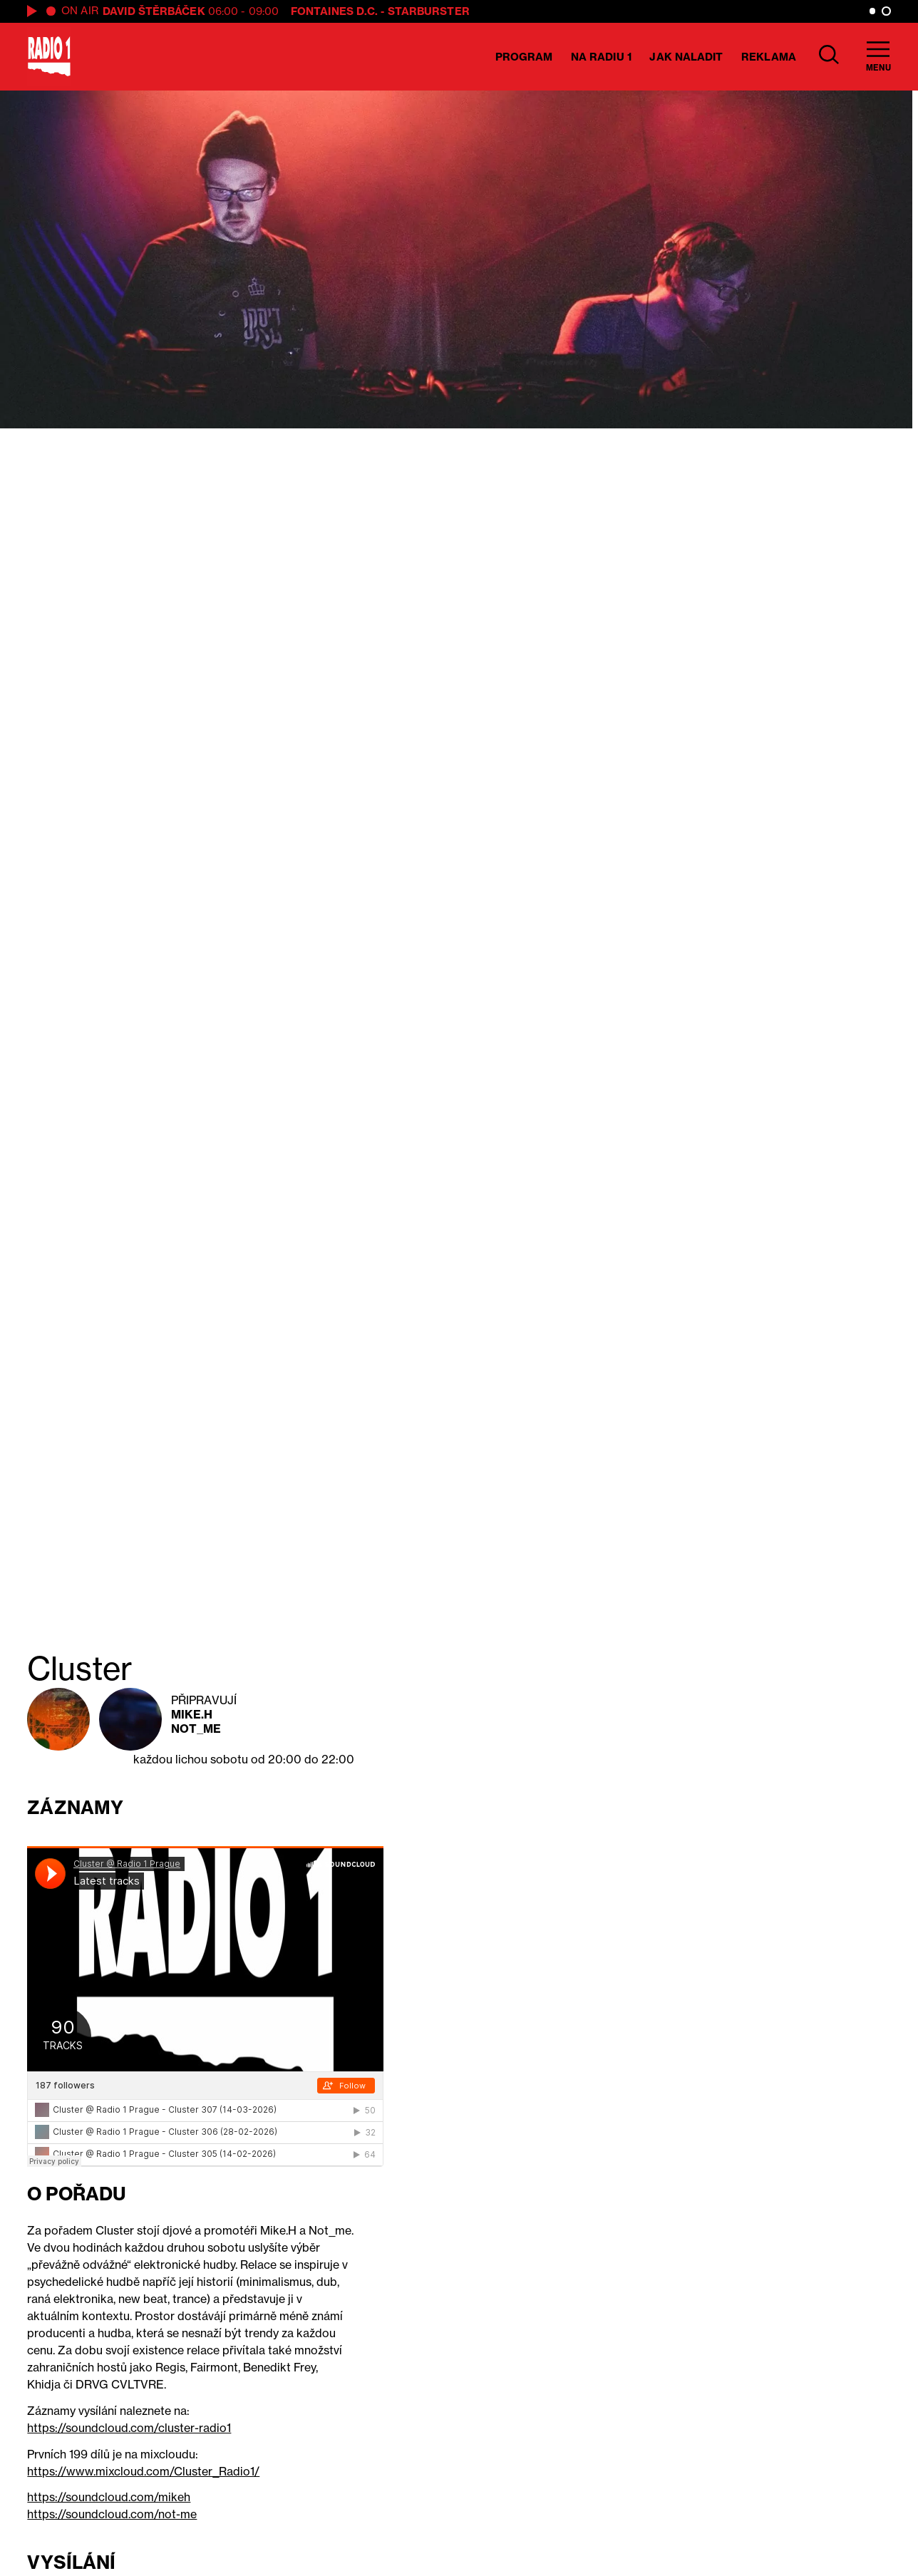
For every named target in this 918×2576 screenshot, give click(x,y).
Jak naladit (686, 56)
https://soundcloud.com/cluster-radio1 (129, 2428)
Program (524, 56)
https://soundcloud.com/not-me (112, 2514)
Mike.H (192, 1714)
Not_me (196, 1728)
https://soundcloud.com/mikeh (108, 2497)
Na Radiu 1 (601, 56)
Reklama (768, 56)
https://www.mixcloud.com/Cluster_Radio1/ (143, 2471)
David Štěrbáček (154, 11)
